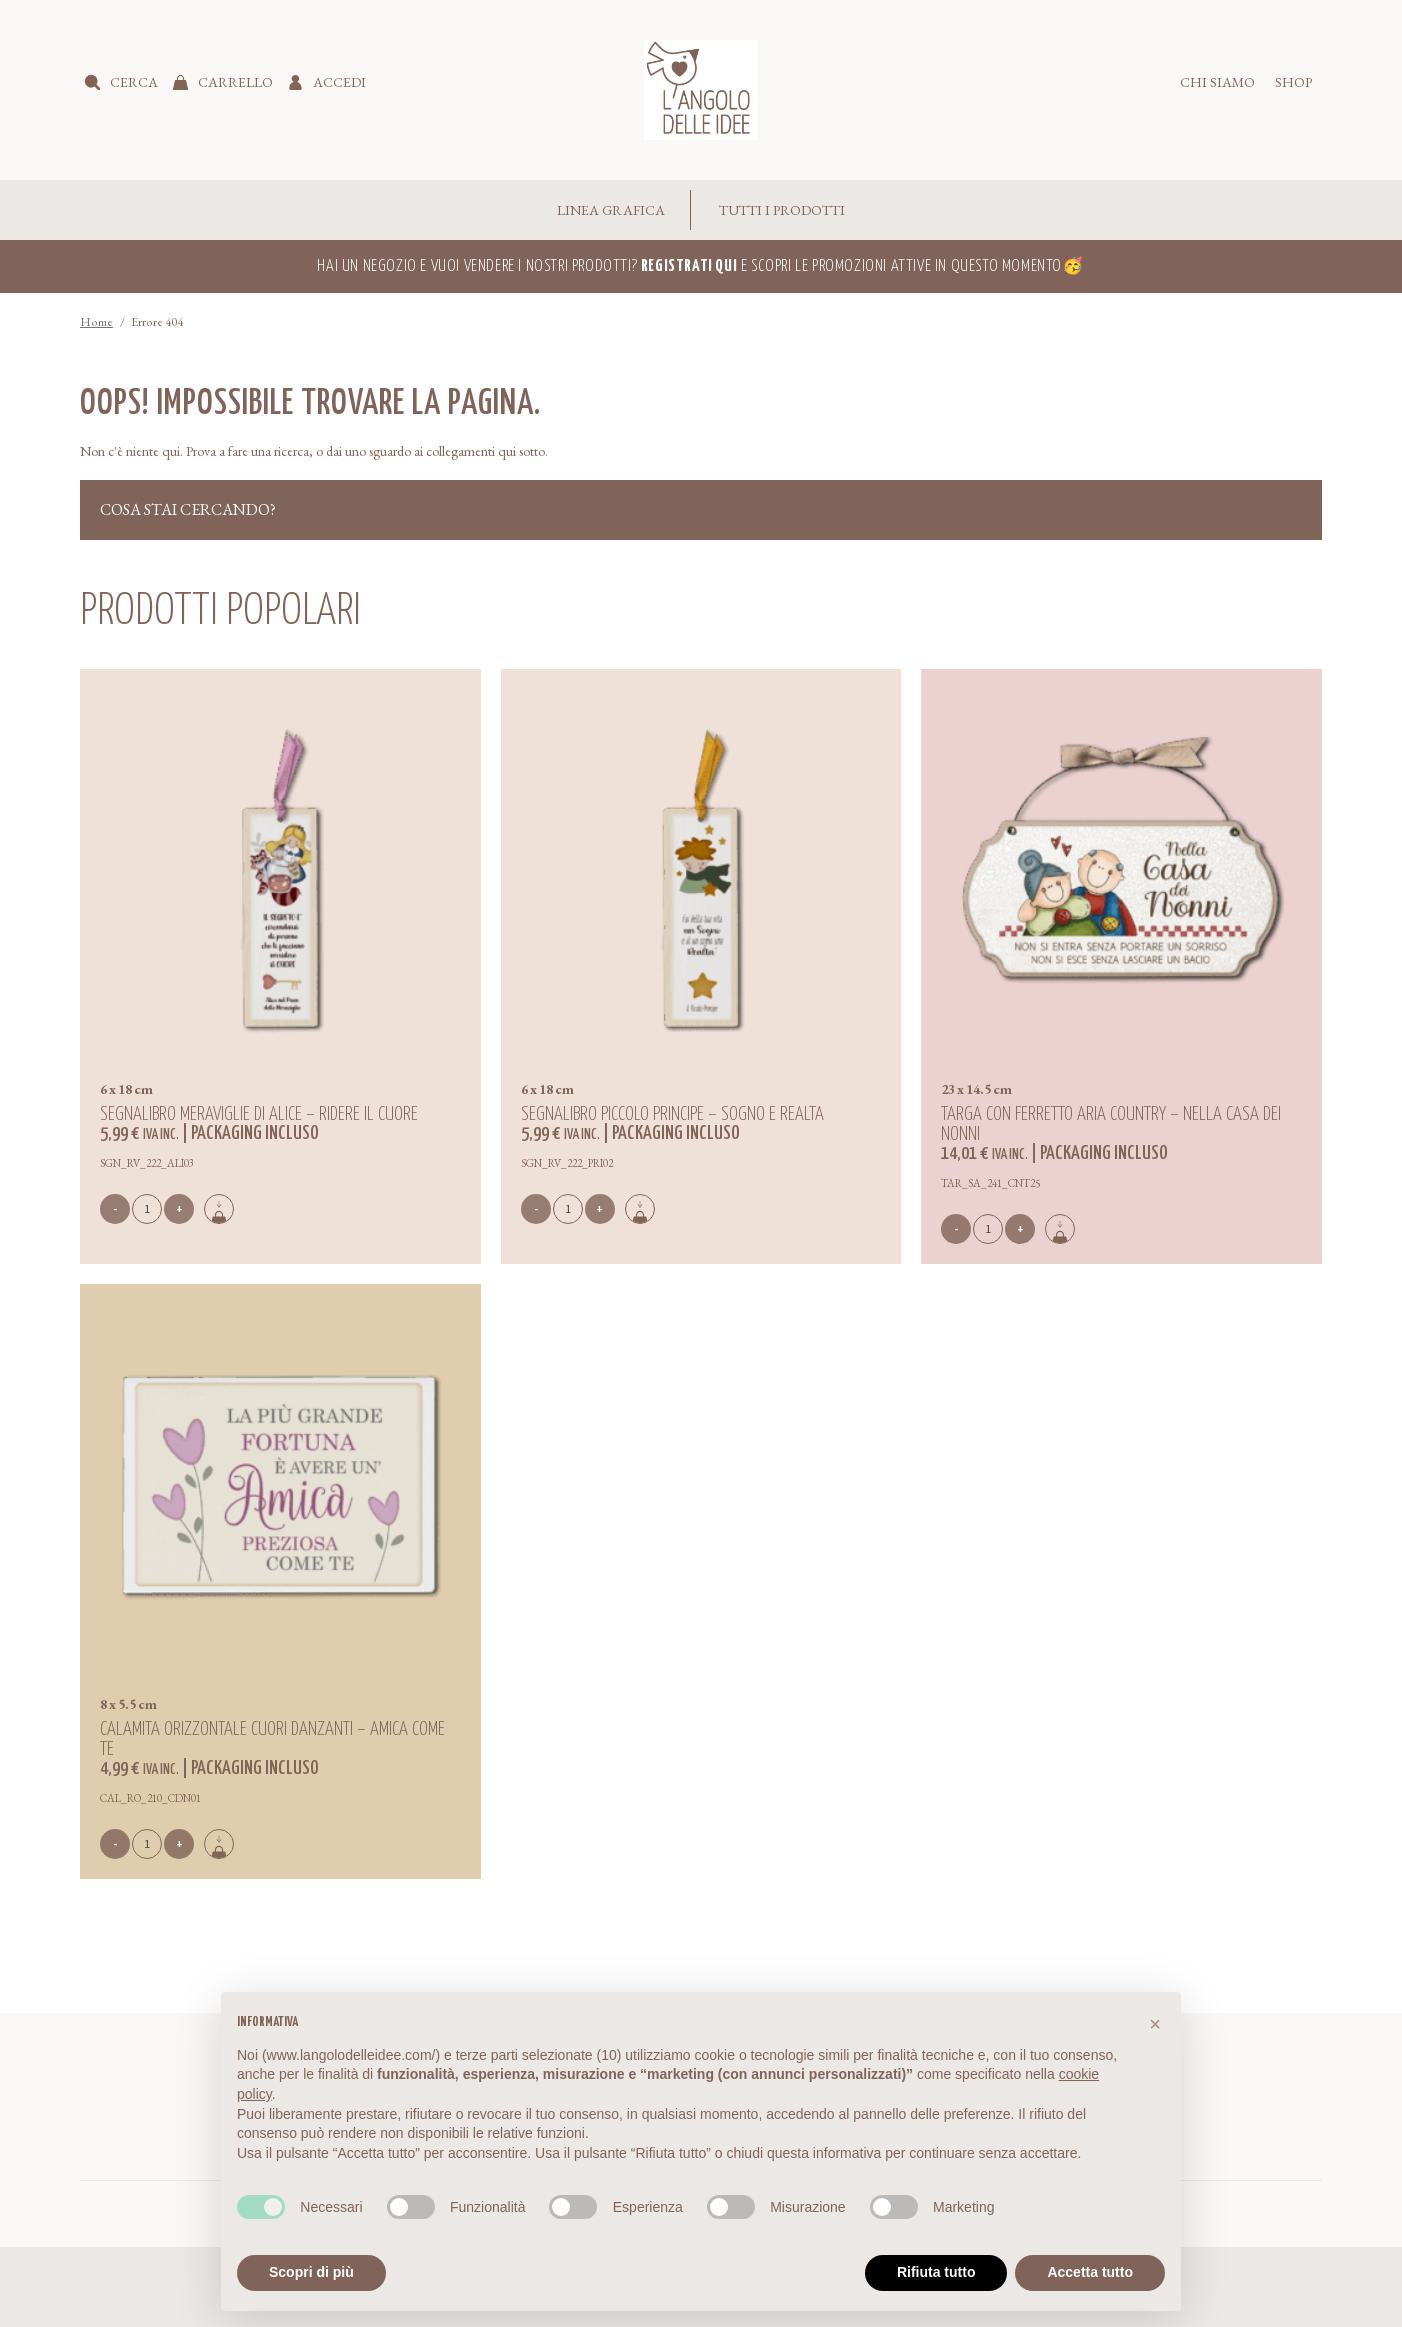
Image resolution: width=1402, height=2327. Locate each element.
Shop (1293, 82)
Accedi (339, 82)
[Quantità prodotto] (147, 1209)
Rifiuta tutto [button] (936, 2272)
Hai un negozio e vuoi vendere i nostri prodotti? (527, 266)
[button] (1155, 2024)
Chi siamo (1217, 82)
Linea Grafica (611, 210)
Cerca (134, 82)
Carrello (235, 82)
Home (96, 322)
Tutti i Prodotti (782, 210)
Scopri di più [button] (311, 2272)
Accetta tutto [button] (1090, 2272)
